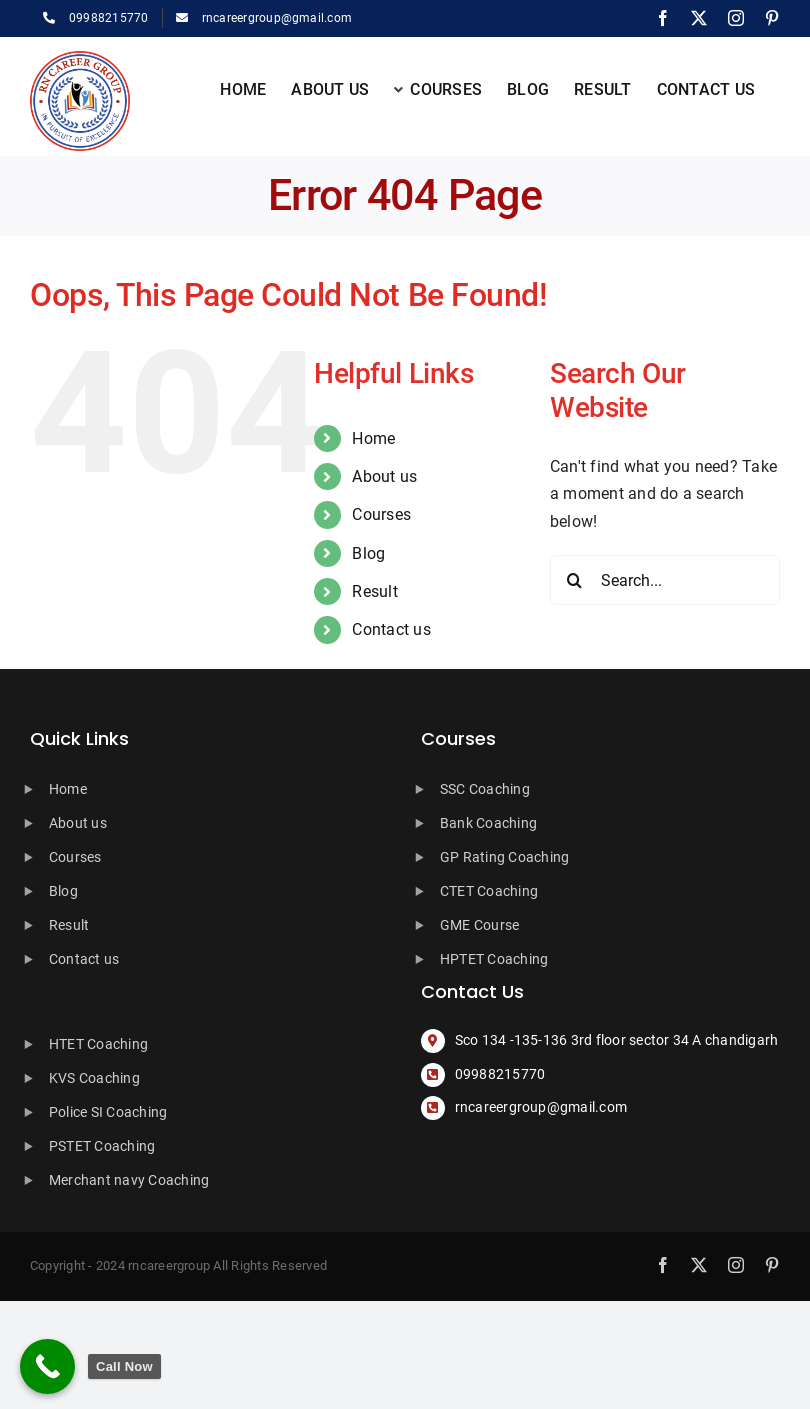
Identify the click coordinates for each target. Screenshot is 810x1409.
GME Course (479, 925)
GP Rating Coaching (504, 857)
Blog (368, 553)
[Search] (575, 580)
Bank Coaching (488, 823)
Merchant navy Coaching (129, 1180)
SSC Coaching (485, 789)
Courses (381, 514)
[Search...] (665, 580)
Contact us (391, 629)
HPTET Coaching (494, 959)
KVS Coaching (94, 1078)
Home (373, 438)
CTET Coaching (489, 891)
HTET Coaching (98, 1044)
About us (384, 476)
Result (374, 591)
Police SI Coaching (108, 1112)
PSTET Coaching (102, 1146)
